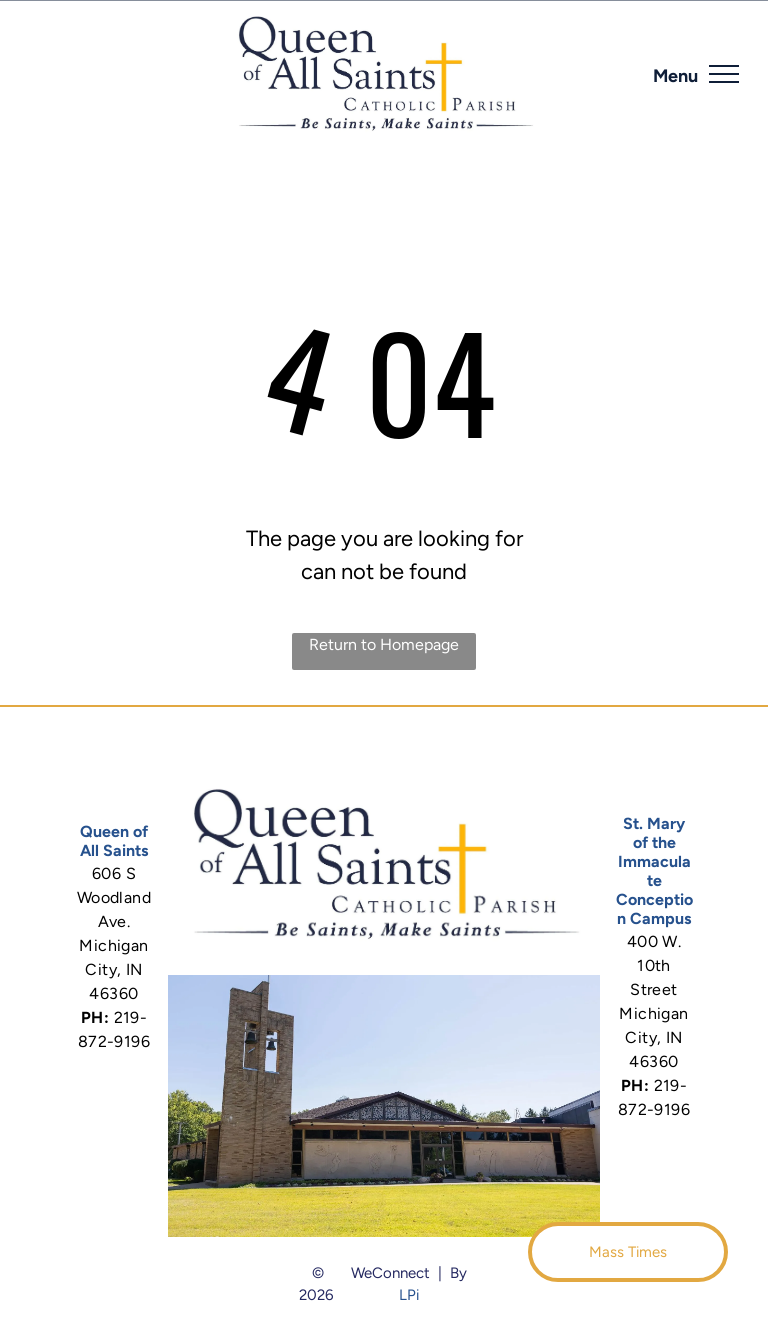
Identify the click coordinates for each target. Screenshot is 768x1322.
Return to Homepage (384, 644)
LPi (409, 1295)
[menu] (724, 74)
